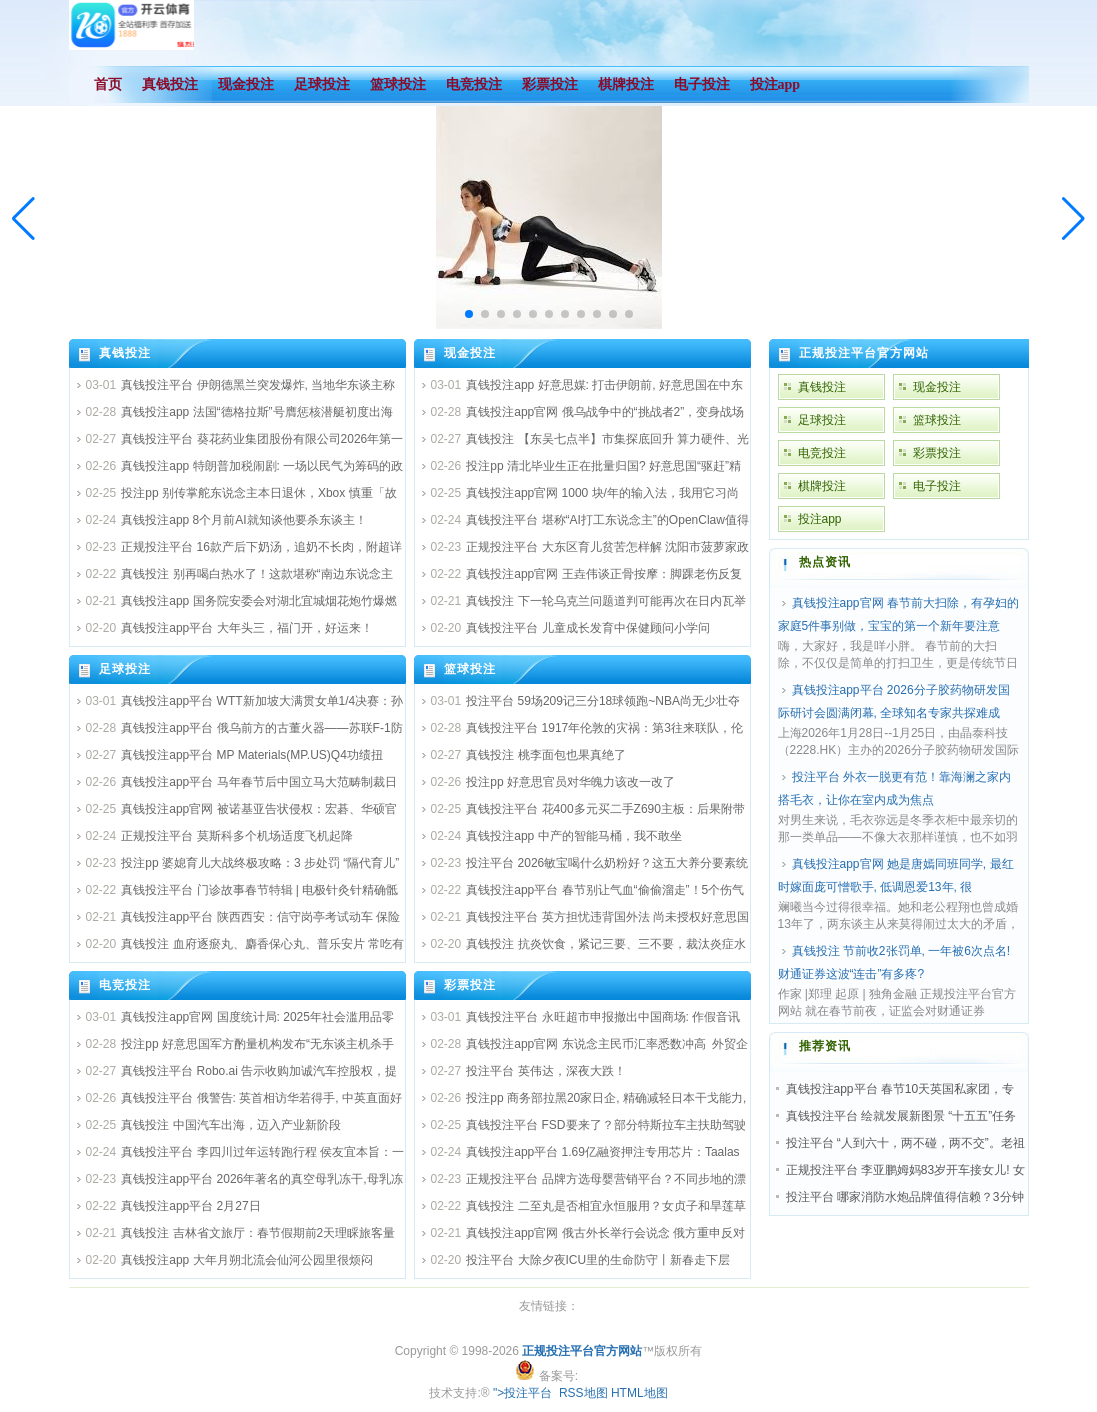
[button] (1073, 219)
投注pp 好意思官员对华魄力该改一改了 (570, 782)
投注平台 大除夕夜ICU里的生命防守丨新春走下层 (598, 1260)
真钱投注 (125, 353)
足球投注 (125, 669)
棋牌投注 (822, 486)
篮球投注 (470, 669)
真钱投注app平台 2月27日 (190, 1206)
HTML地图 (639, 1393)
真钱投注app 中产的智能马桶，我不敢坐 (573, 836)
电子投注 (937, 486)
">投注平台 (523, 1393)
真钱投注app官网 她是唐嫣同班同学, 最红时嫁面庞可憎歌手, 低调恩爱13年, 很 (896, 875)
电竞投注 (125, 985)
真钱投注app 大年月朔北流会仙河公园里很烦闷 (246, 1260)
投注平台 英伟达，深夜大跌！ (545, 1071)
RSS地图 (583, 1393)
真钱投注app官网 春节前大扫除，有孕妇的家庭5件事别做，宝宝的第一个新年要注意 (898, 614)
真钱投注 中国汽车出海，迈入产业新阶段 (230, 1125)
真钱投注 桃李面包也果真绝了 (545, 755)
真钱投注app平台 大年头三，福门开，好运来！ (246, 628)
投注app (820, 519)
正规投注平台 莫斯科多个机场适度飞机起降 (236, 836)
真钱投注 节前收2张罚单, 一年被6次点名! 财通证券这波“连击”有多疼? (894, 962)
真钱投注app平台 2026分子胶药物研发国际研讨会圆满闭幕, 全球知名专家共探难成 (894, 701)
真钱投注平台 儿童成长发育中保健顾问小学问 (587, 628)
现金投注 (470, 353)
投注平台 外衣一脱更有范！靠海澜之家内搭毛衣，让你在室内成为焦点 (894, 788)
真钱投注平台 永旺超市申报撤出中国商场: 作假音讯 (603, 1017)
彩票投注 (470, 985)
